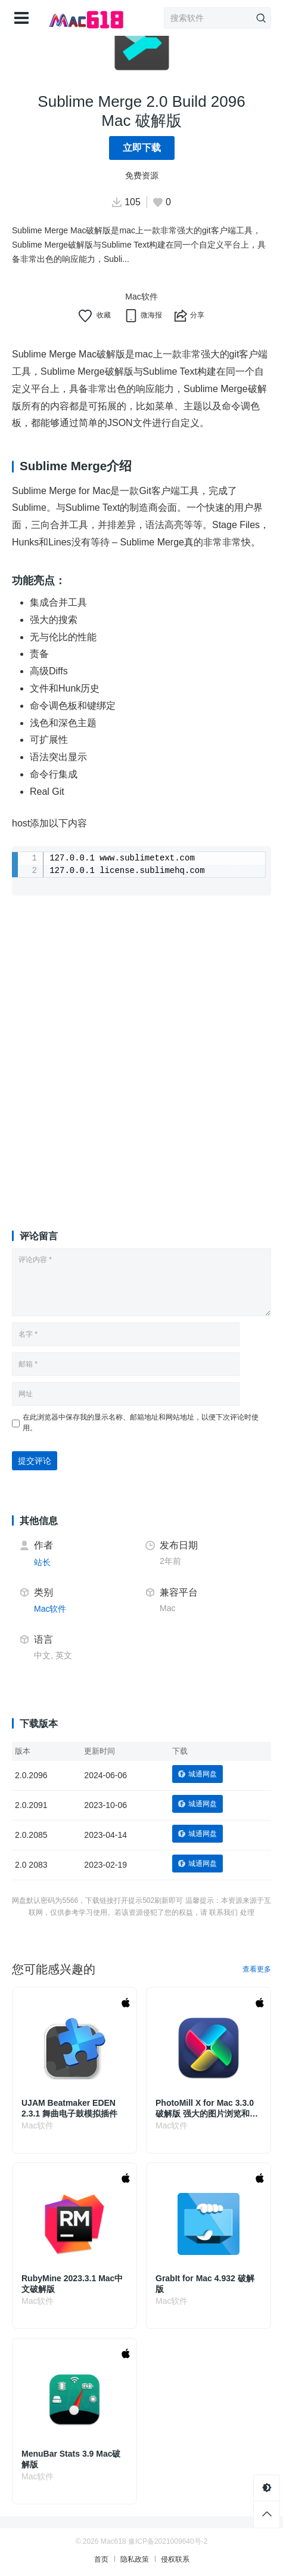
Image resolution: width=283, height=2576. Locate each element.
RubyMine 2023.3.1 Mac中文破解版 (72, 2283)
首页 (101, 2559)
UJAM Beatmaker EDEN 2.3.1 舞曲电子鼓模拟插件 (69, 2108)
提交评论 (34, 1461)
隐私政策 (134, 2559)
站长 (42, 1562)
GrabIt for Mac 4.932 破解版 (205, 2283)
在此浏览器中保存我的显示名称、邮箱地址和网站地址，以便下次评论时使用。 (141, 1422)
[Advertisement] (141, 1050)
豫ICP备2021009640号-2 (167, 2541)
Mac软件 (141, 296)
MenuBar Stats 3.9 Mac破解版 (71, 2459)
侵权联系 (175, 2559)
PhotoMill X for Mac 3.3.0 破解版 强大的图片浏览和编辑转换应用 (207, 2108)
